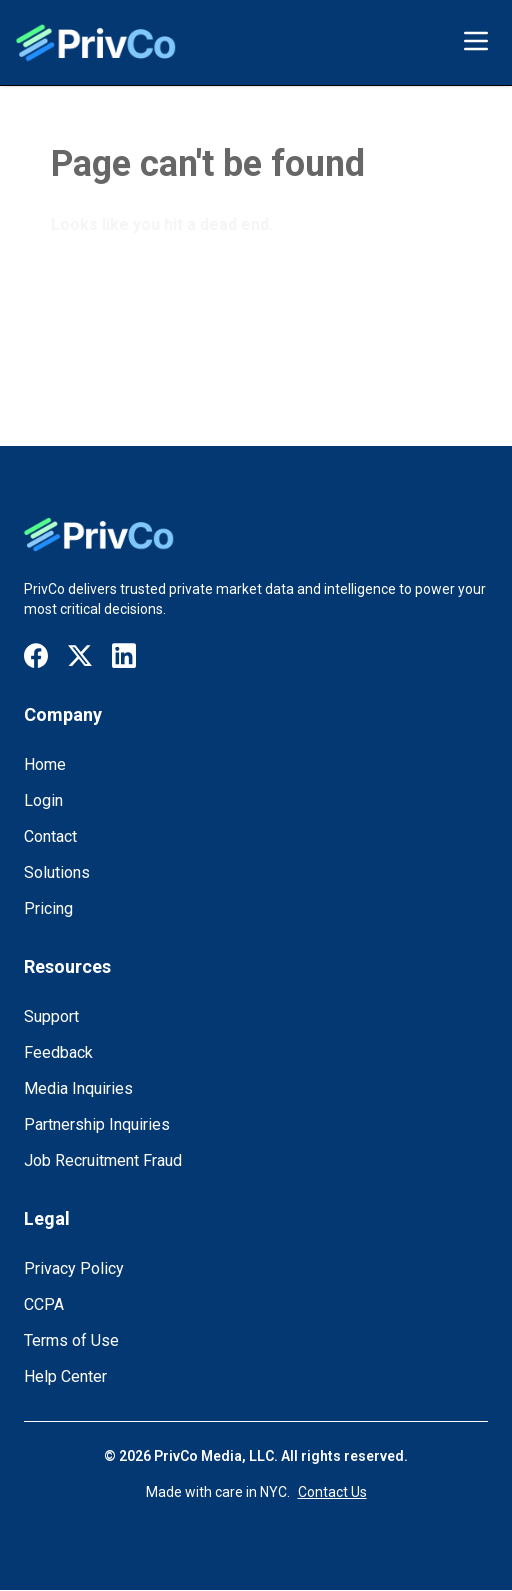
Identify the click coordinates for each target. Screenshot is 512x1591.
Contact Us (332, 1492)
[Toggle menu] (476, 41)
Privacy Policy (74, 1268)
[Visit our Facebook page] (36, 655)
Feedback (58, 1052)
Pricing (48, 908)
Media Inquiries (78, 1088)
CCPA (44, 1304)
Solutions (57, 872)
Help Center (65, 1376)
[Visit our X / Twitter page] (80, 656)
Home (45, 764)
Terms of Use (71, 1340)
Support (51, 1016)
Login (43, 800)
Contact (50, 836)
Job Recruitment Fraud (103, 1160)
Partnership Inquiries (97, 1124)
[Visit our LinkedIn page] (124, 655)
